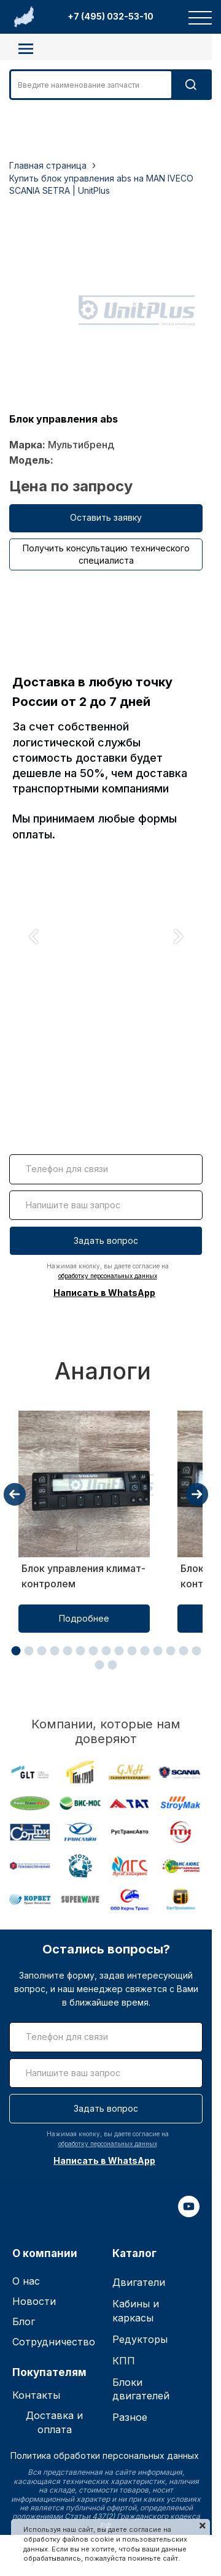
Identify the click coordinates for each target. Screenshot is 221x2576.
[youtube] (189, 2213)
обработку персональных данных (107, 1275)
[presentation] (15, 1494)
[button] (15, 1650)
